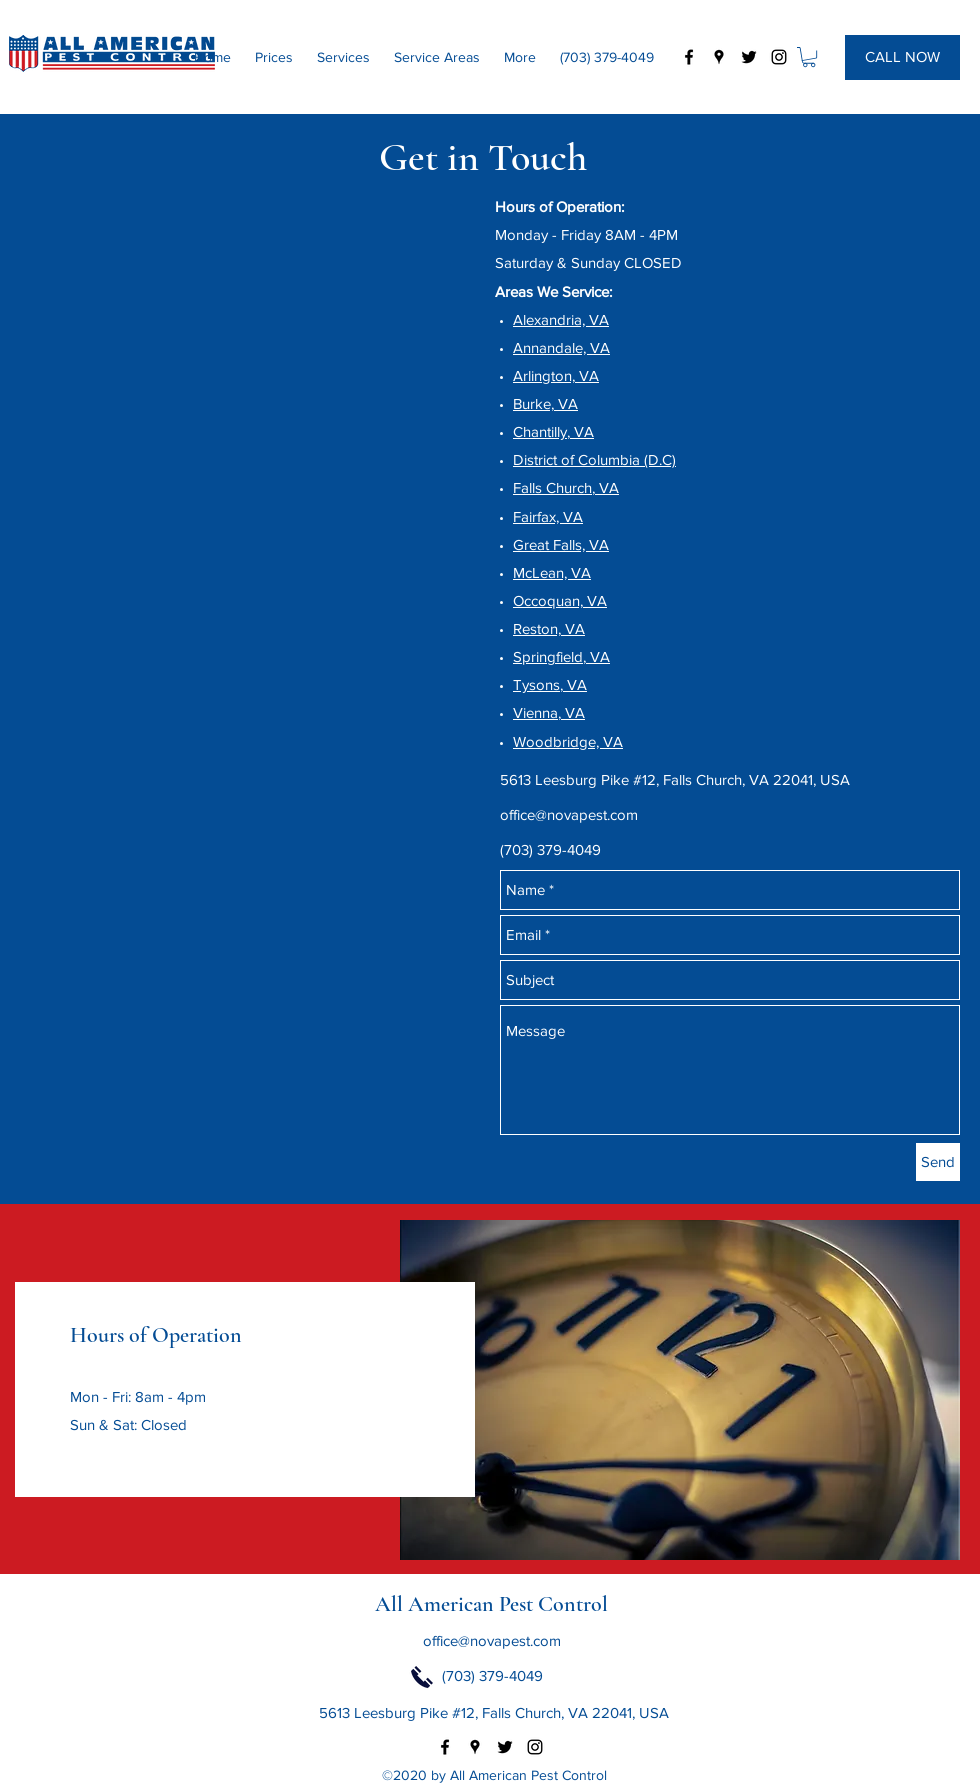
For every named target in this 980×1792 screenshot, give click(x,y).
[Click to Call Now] (422, 1677)
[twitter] (749, 57)
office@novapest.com (569, 814)
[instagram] (779, 57)
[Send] (938, 1162)
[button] (809, 57)
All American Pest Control (491, 1604)
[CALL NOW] (902, 57)
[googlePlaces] (719, 57)
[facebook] (689, 57)
